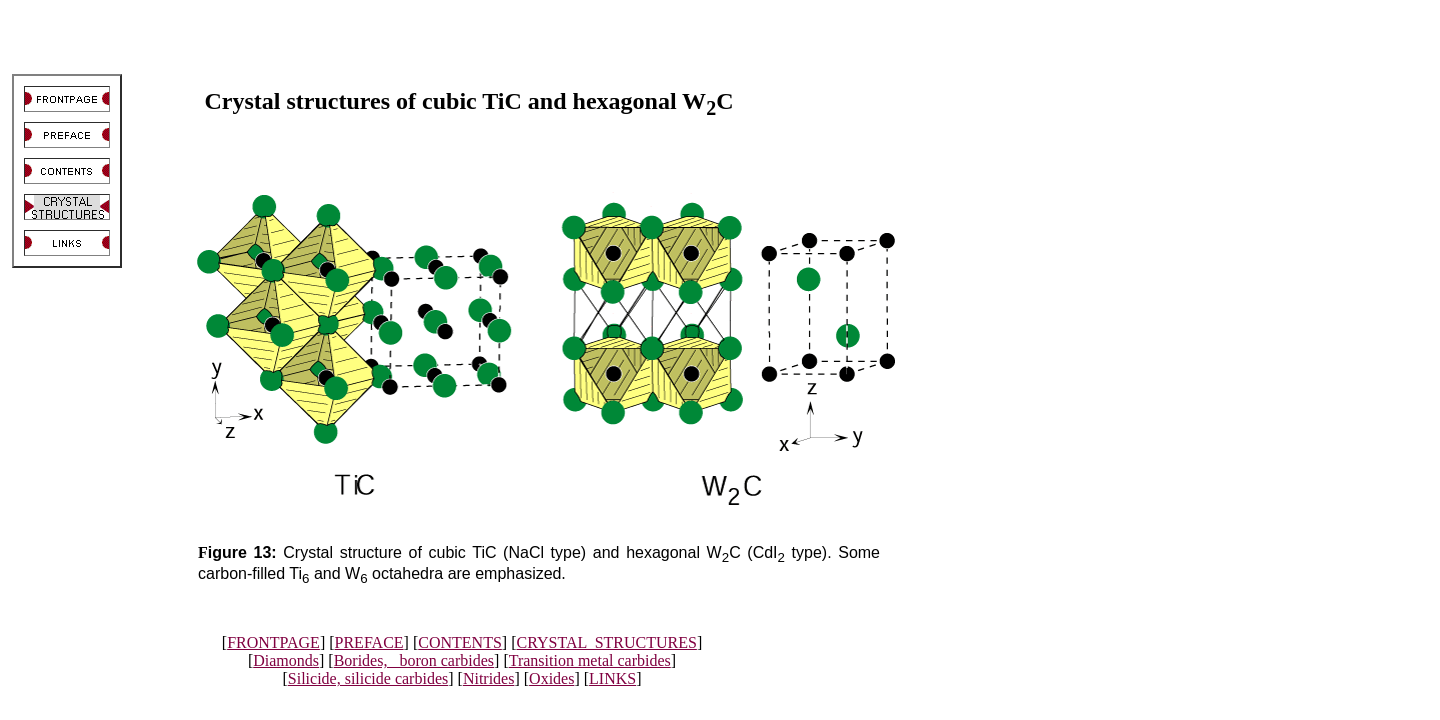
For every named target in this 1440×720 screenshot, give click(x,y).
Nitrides (489, 678)
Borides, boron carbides (414, 660)
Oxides (551, 678)
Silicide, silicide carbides (368, 678)
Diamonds (286, 660)
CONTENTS (460, 642)
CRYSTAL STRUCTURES (606, 642)
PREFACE (369, 642)
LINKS (612, 678)
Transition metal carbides (590, 660)
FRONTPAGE (273, 642)
